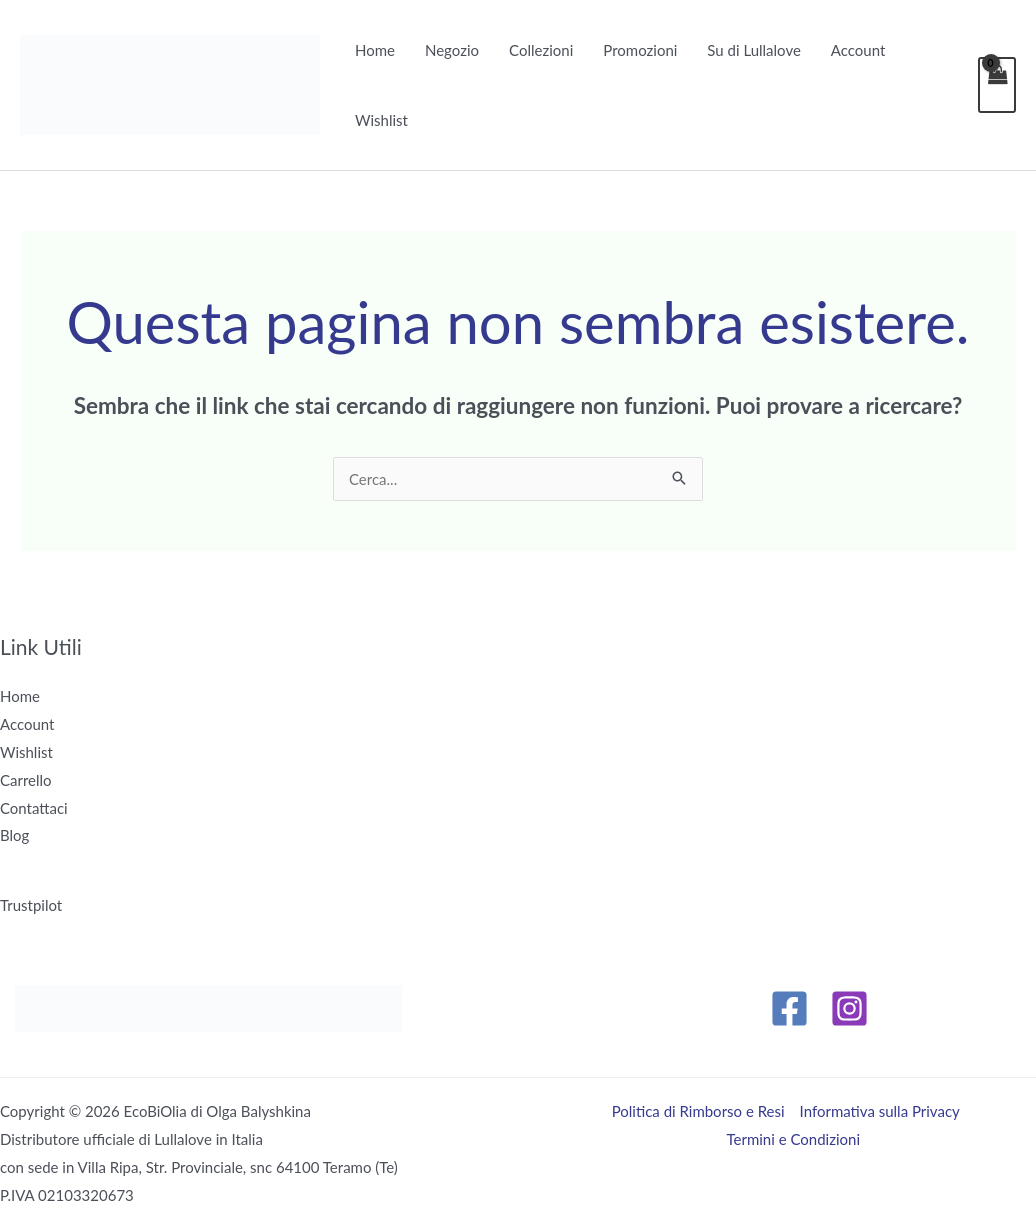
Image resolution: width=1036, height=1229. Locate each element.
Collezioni (541, 50)
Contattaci (34, 808)
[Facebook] (789, 1008)
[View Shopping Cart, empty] (997, 85)
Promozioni (640, 50)
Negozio (452, 50)
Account (858, 50)
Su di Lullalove (754, 50)
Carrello (26, 780)
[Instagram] (849, 1008)
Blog (14, 835)
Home (375, 50)
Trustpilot (31, 905)
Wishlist (381, 120)
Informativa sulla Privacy (880, 1111)
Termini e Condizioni (793, 1139)
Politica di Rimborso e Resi (698, 1111)
